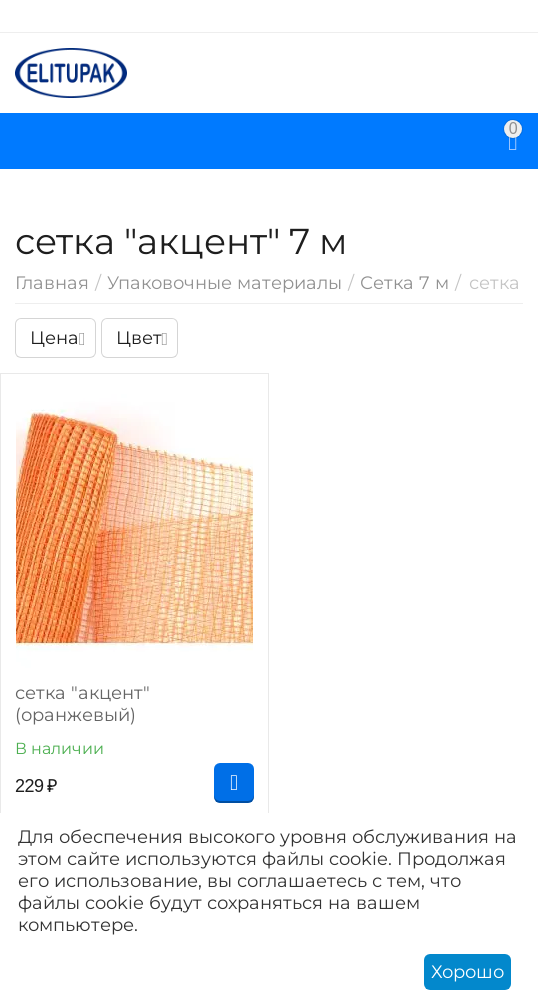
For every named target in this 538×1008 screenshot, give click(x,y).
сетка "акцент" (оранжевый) (82, 704)
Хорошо (467, 972)
